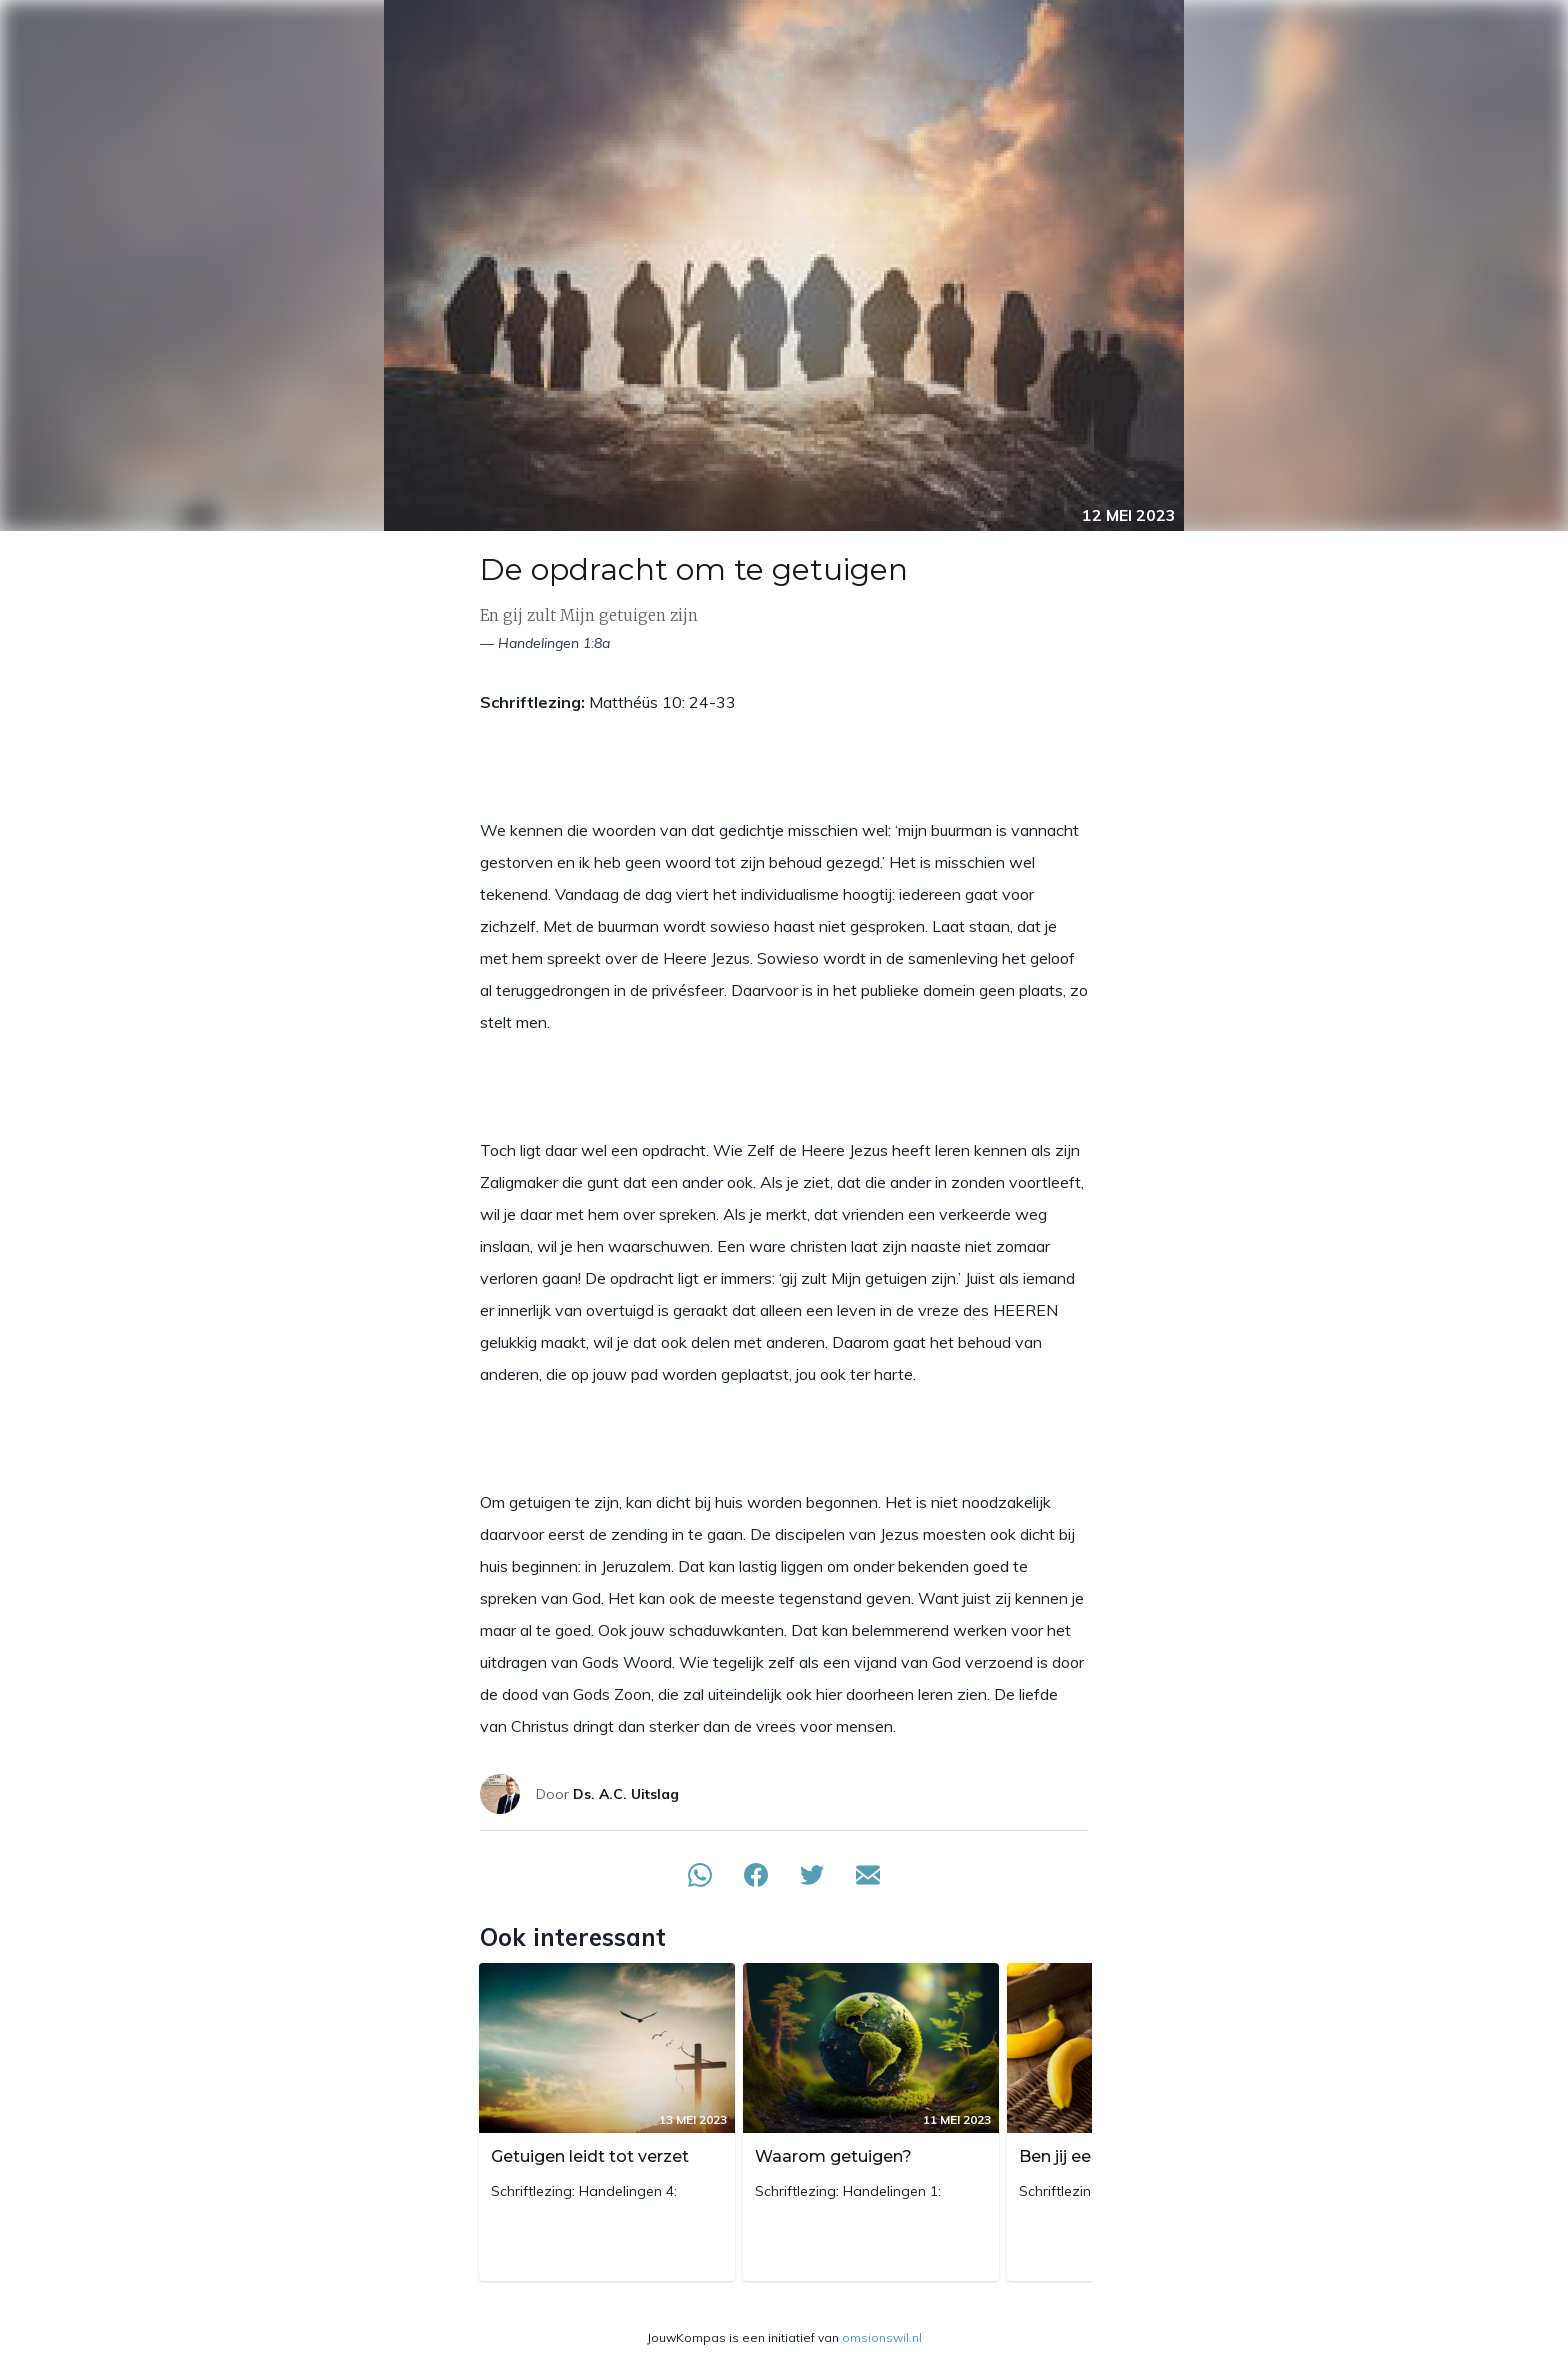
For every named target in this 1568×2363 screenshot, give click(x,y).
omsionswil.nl (882, 2337)
